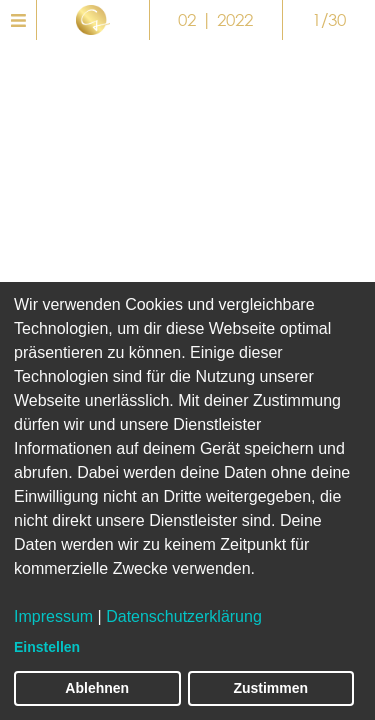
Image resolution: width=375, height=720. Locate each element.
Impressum (53, 616)
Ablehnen (97, 688)
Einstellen (47, 647)
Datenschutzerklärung (184, 616)
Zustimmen (270, 688)
